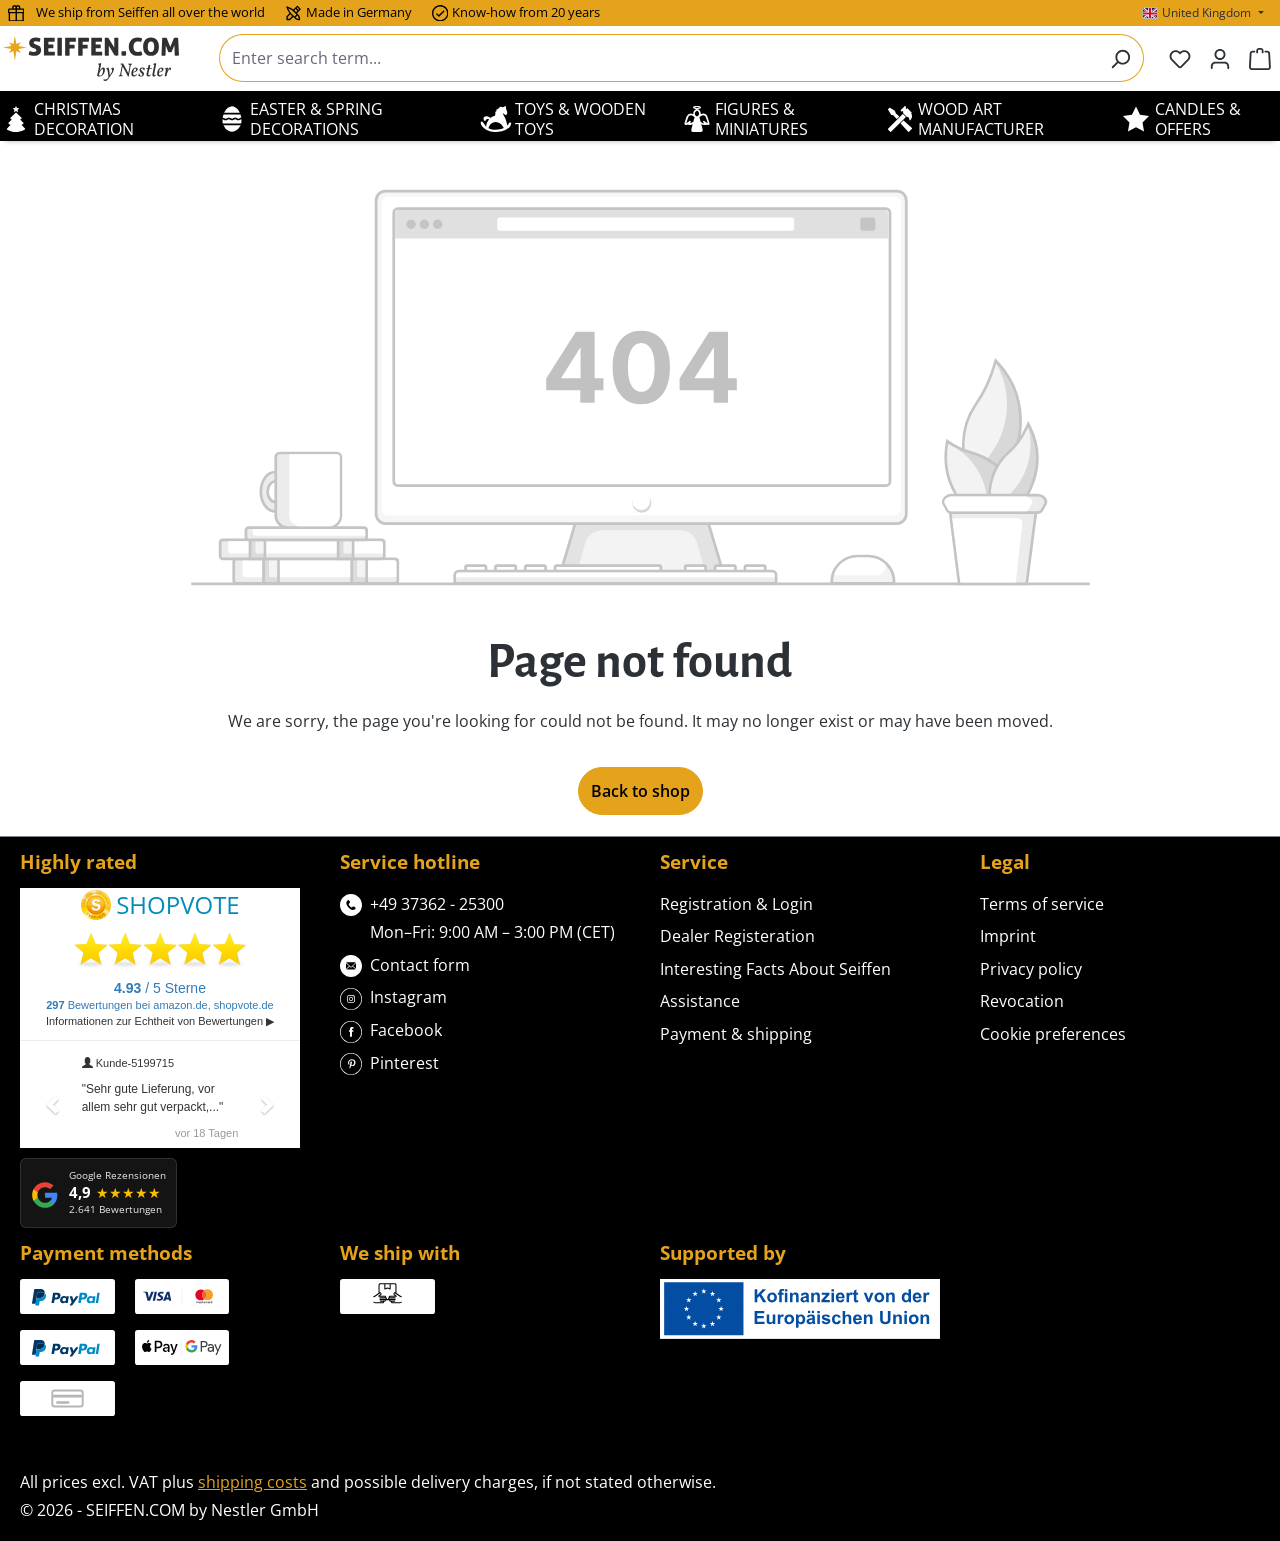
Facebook (391, 1028)
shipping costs (252, 1482)
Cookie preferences (1053, 1034)
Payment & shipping (736, 1034)
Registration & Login (736, 904)
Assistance (700, 1001)
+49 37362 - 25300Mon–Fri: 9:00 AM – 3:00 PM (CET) (477, 917)
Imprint (1008, 936)
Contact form (405, 963)
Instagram (393, 995)
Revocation (1022, 1001)
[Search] (1120, 58)
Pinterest (389, 1061)
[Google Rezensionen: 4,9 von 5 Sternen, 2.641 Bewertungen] (98, 1193)
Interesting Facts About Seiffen (775, 969)
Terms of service (1042, 904)
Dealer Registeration (737, 936)
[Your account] (1220, 58)
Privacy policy (1031, 969)
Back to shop (640, 791)
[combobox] (658, 58)
